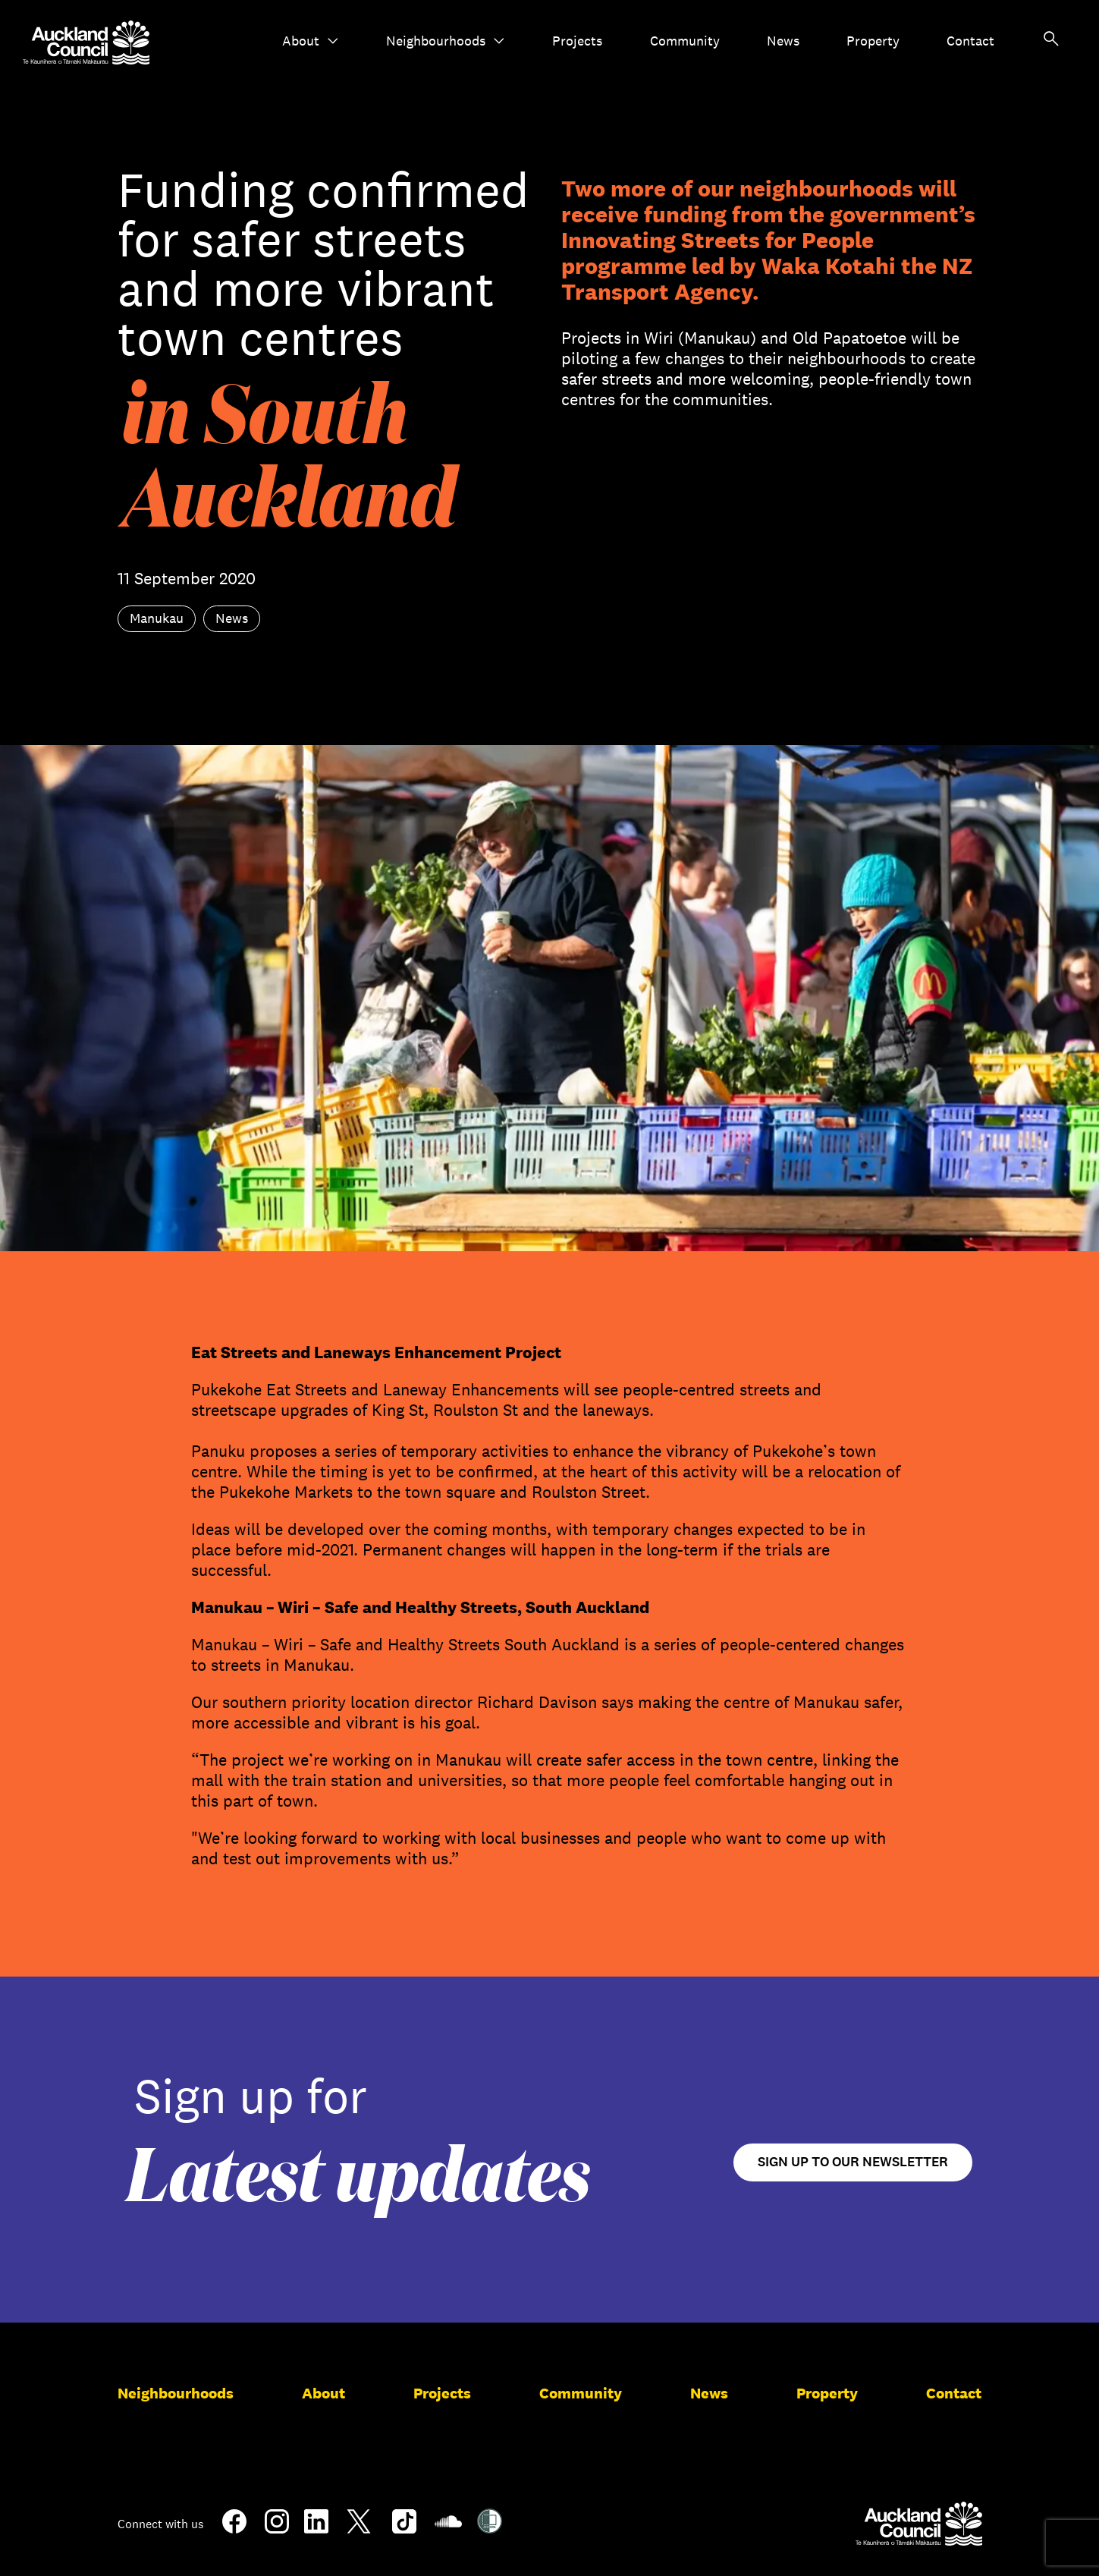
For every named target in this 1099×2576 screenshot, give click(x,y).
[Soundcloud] (448, 2529)
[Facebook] (234, 2530)
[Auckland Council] (919, 2524)
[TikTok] (404, 2530)
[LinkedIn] (316, 2527)
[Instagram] (277, 2527)
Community (685, 41)
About (310, 41)
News (783, 41)
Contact (970, 41)
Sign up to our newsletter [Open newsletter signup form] (853, 2162)
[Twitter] (359, 2530)
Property (873, 41)
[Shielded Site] (489, 2527)
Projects (577, 41)
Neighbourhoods (445, 41)
